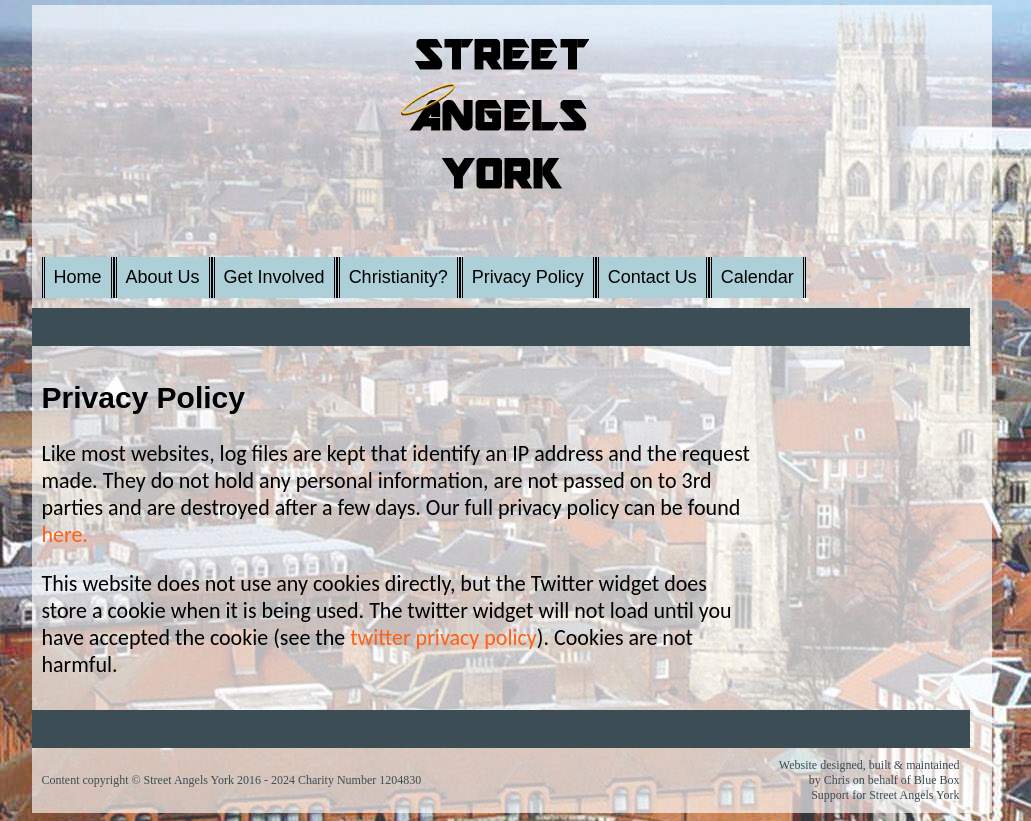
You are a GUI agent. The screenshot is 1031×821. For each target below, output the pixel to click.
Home (78, 277)
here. (65, 534)
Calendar (757, 277)
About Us (163, 277)
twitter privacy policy (443, 637)
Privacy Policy (528, 277)
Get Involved (274, 277)
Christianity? (398, 277)
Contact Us (652, 277)
